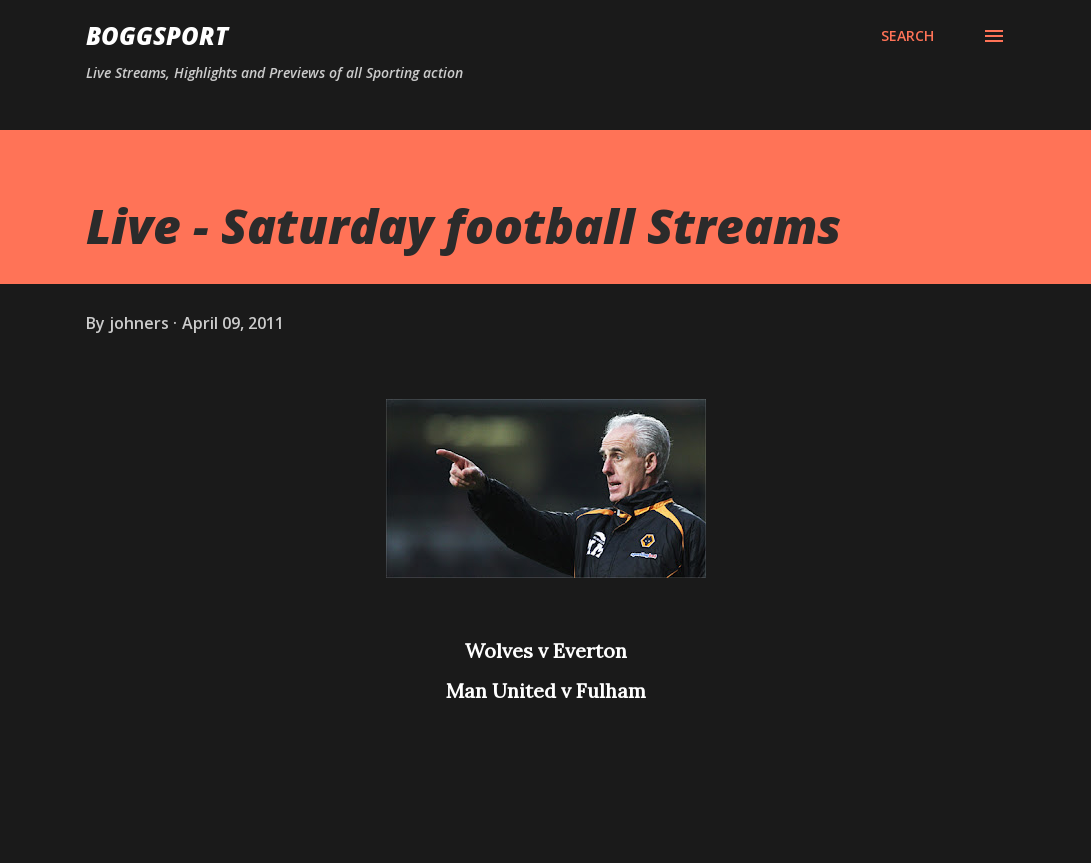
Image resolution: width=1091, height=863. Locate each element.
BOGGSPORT (157, 35)
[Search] (907, 36)
